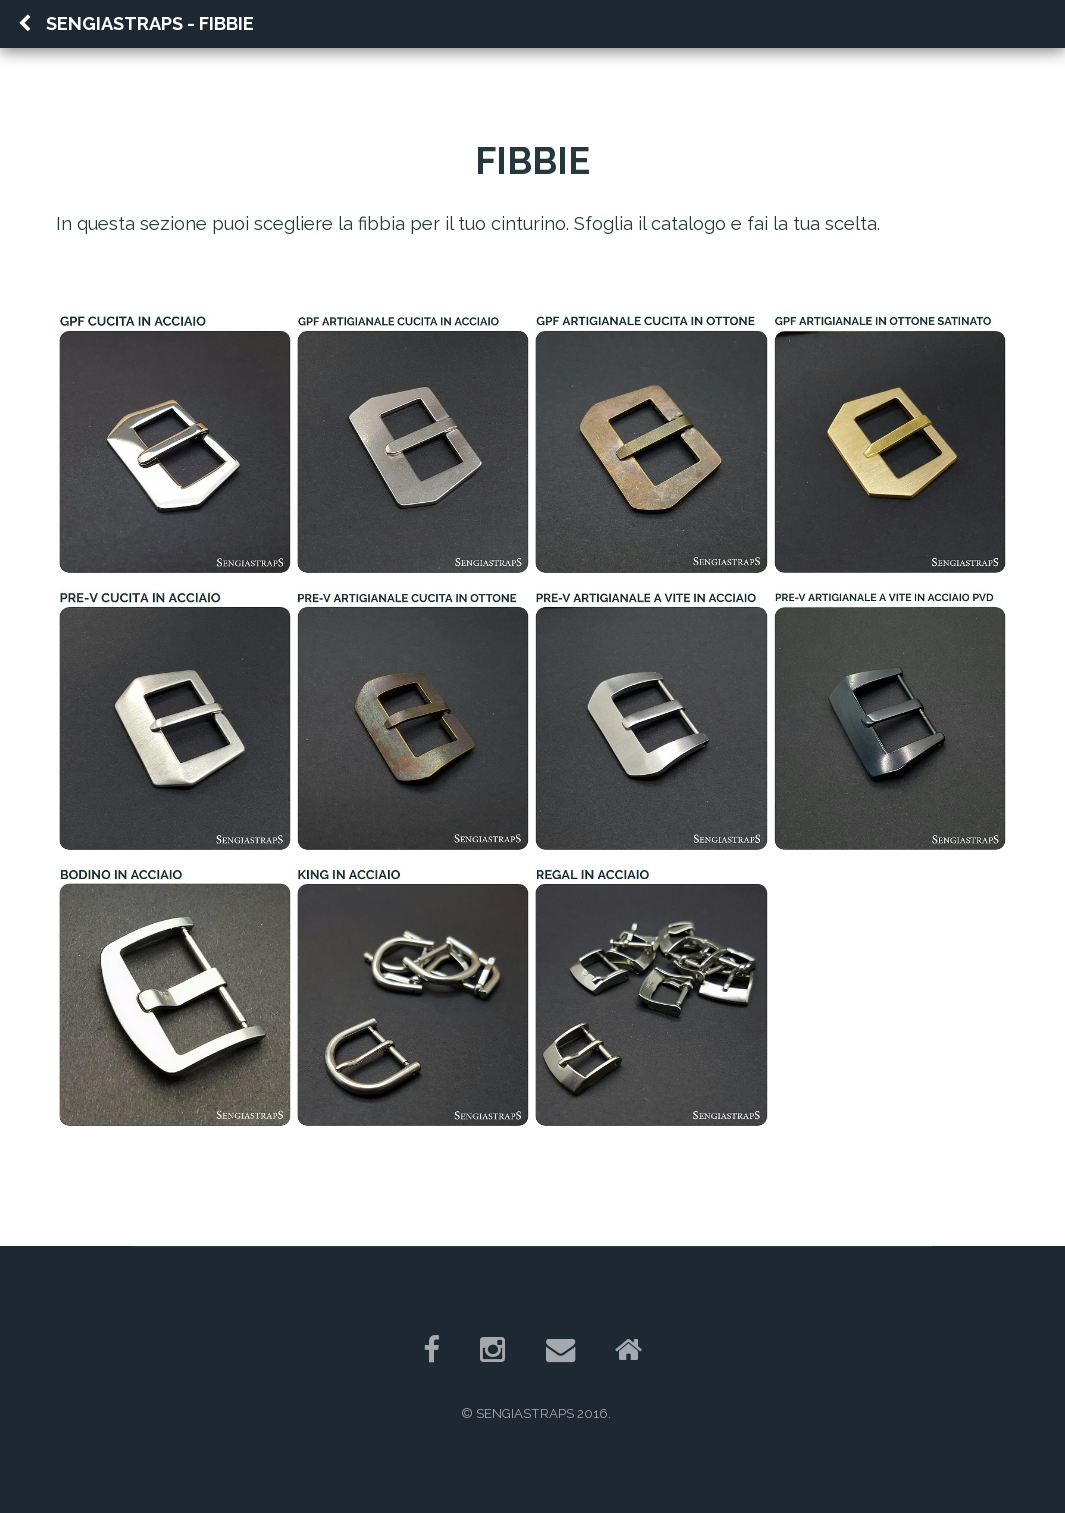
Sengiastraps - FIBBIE (136, 23)
